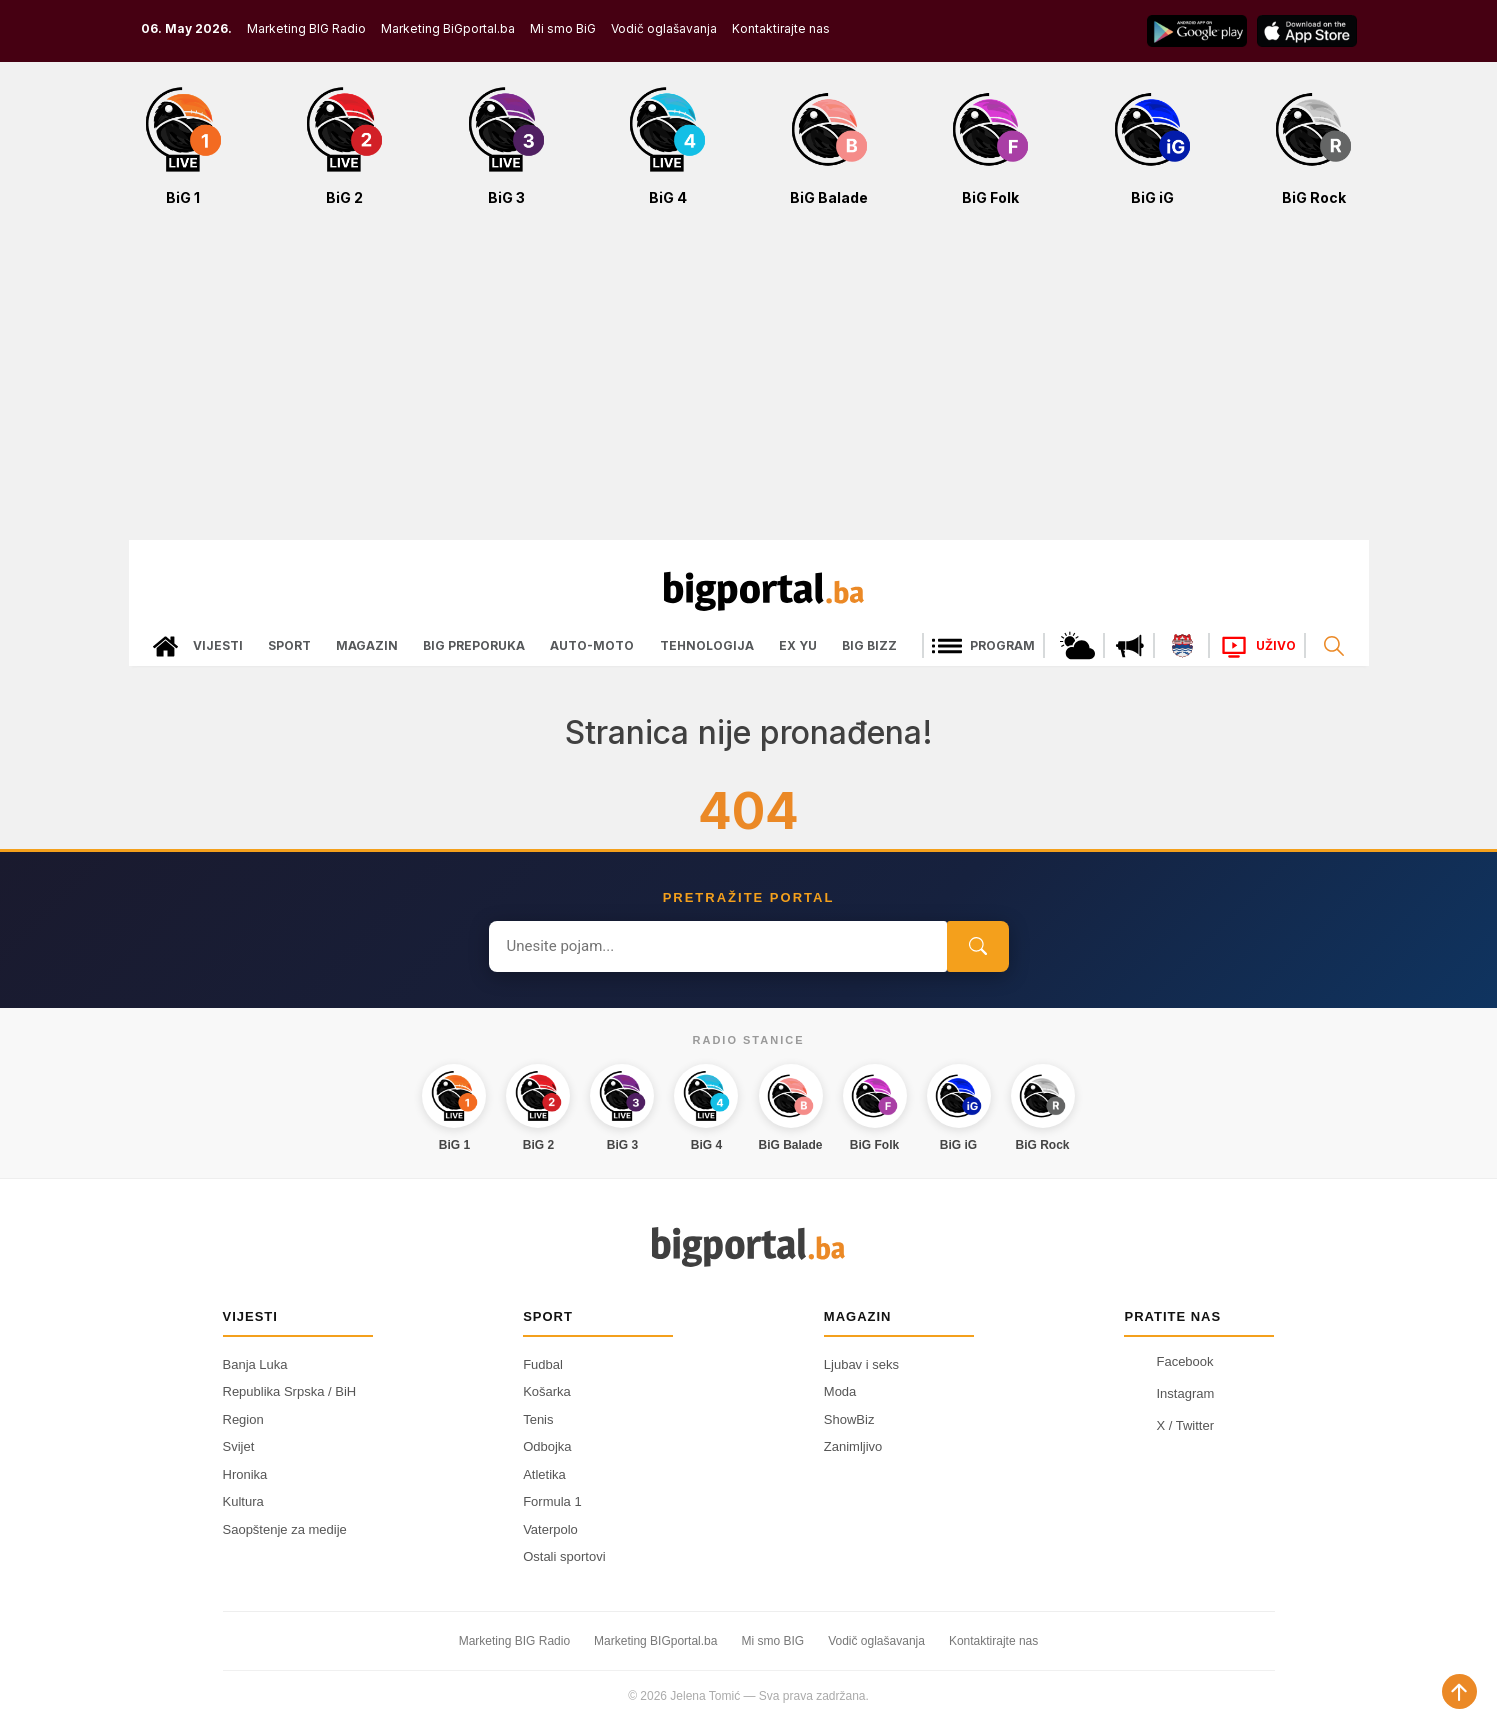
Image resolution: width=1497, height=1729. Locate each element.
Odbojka (547, 1446)
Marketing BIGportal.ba (655, 1641)
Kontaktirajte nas (781, 28)
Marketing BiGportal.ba (448, 28)
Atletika (544, 1474)
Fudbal (543, 1364)
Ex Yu (798, 645)
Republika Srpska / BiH (290, 1391)
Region (243, 1419)
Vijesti (218, 645)
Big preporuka (474, 645)
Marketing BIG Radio (306, 28)
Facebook (1168, 1362)
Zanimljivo (853, 1446)
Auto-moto (592, 645)
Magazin (367, 645)
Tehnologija (707, 645)
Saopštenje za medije (285, 1529)
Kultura (243, 1501)
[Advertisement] (749, 384)
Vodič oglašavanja (664, 28)
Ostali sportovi (564, 1556)
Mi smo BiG (563, 28)
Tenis (538, 1419)
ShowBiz (849, 1419)
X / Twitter (1169, 1426)
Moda (840, 1391)
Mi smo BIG (772, 1641)
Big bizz (869, 645)
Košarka (547, 1391)
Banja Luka (255, 1364)
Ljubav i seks (861, 1364)
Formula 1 (552, 1501)
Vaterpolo (550, 1529)
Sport (289, 645)
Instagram (1169, 1394)
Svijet (239, 1446)
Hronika (245, 1474)
